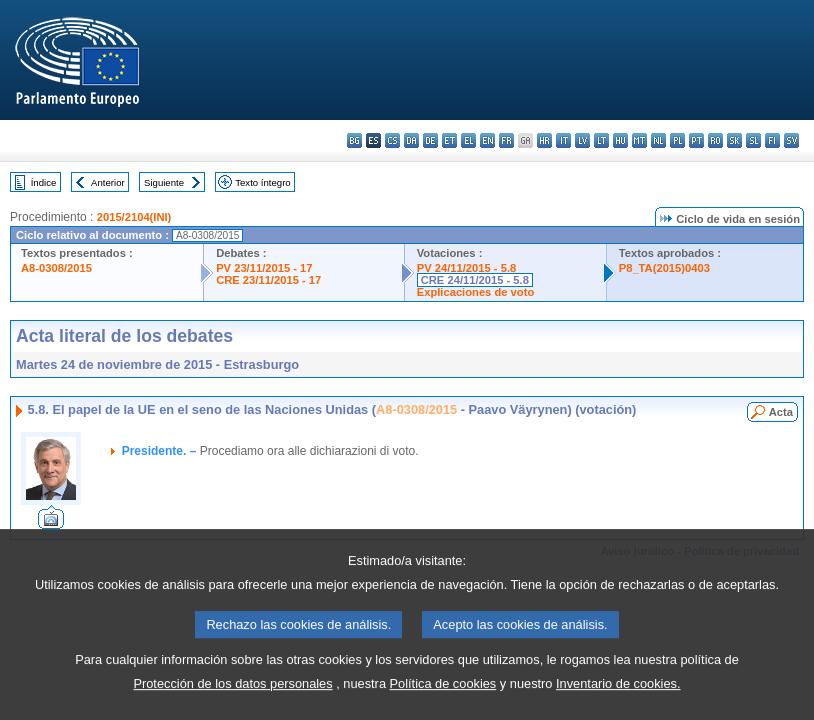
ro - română (715, 140)
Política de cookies (443, 698)
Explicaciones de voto (476, 292)
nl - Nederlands (658, 140)
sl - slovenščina (753, 140)
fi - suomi (772, 140)
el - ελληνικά (468, 140)
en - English (487, 140)
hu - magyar (620, 140)
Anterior (108, 182)
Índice (44, 182)
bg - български (354, 140)
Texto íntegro (262, 182)
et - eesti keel (449, 140)
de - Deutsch (430, 140)
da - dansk (411, 140)
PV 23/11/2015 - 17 (264, 268)
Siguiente (164, 182)
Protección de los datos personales (232, 698)
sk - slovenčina (734, 140)
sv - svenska (791, 140)
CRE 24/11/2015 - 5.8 (475, 280)
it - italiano (563, 140)
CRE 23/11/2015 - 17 (268, 280)
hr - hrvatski (544, 140)
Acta (781, 412)
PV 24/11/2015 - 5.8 (467, 268)
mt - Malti (639, 140)
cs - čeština (392, 140)
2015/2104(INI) (134, 217)
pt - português (696, 140)
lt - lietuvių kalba (601, 140)
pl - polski (677, 140)
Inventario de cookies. (618, 698)
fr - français (506, 140)
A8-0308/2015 (56, 268)
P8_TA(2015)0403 (664, 268)
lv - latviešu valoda (582, 140)
